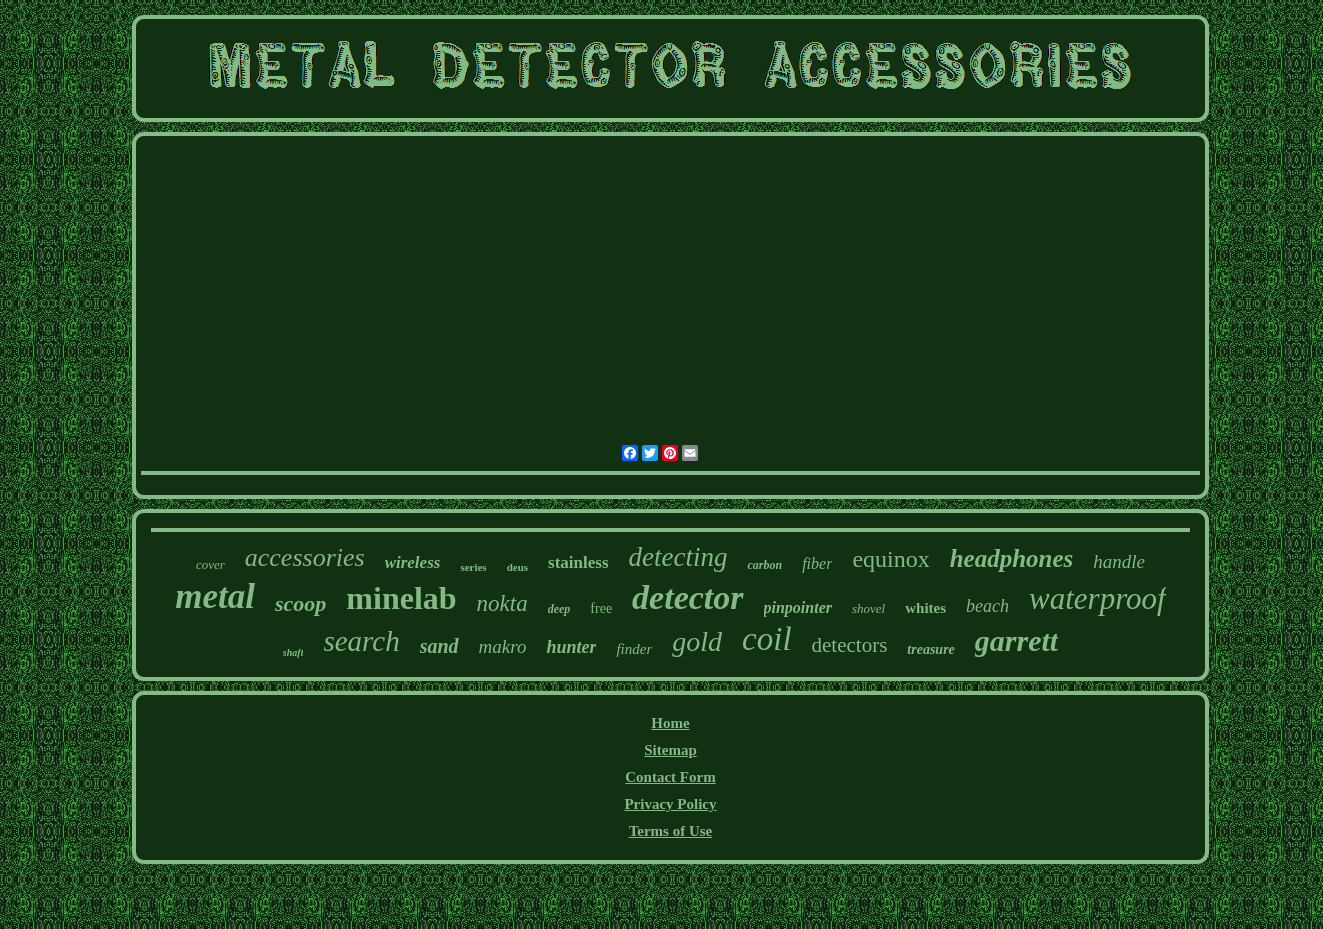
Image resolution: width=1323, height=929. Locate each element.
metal (215, 596)
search (361, 641)
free (601, 608)
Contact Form (670, 777)
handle (1119, 561)
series (473, 567)
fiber (817, 563)
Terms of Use (671, 831)
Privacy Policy (670, 804)
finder (634, 649)
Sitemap (670, 750)
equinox (890, 559)
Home (670, 723)
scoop (300, 603)
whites (925, 608)
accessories (305, 557)
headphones (1012, 558)
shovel (868, 608)
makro (503, 646)
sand (439, 646)
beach (987, 606)
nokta (502, 603)
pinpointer (798, 607)
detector (687, 597)
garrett (1016, 640)
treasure (930, 649)
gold (697, 641)
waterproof (1097, 598)
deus (517, 567)
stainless (578, 562)
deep (559, 609)
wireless (413, 562)
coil (766, 639)
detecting (678, 557)
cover (210, 564)
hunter (571, 647)
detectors (850, 645)
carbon (764, 565)
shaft (293, 652)
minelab (401, 598)
